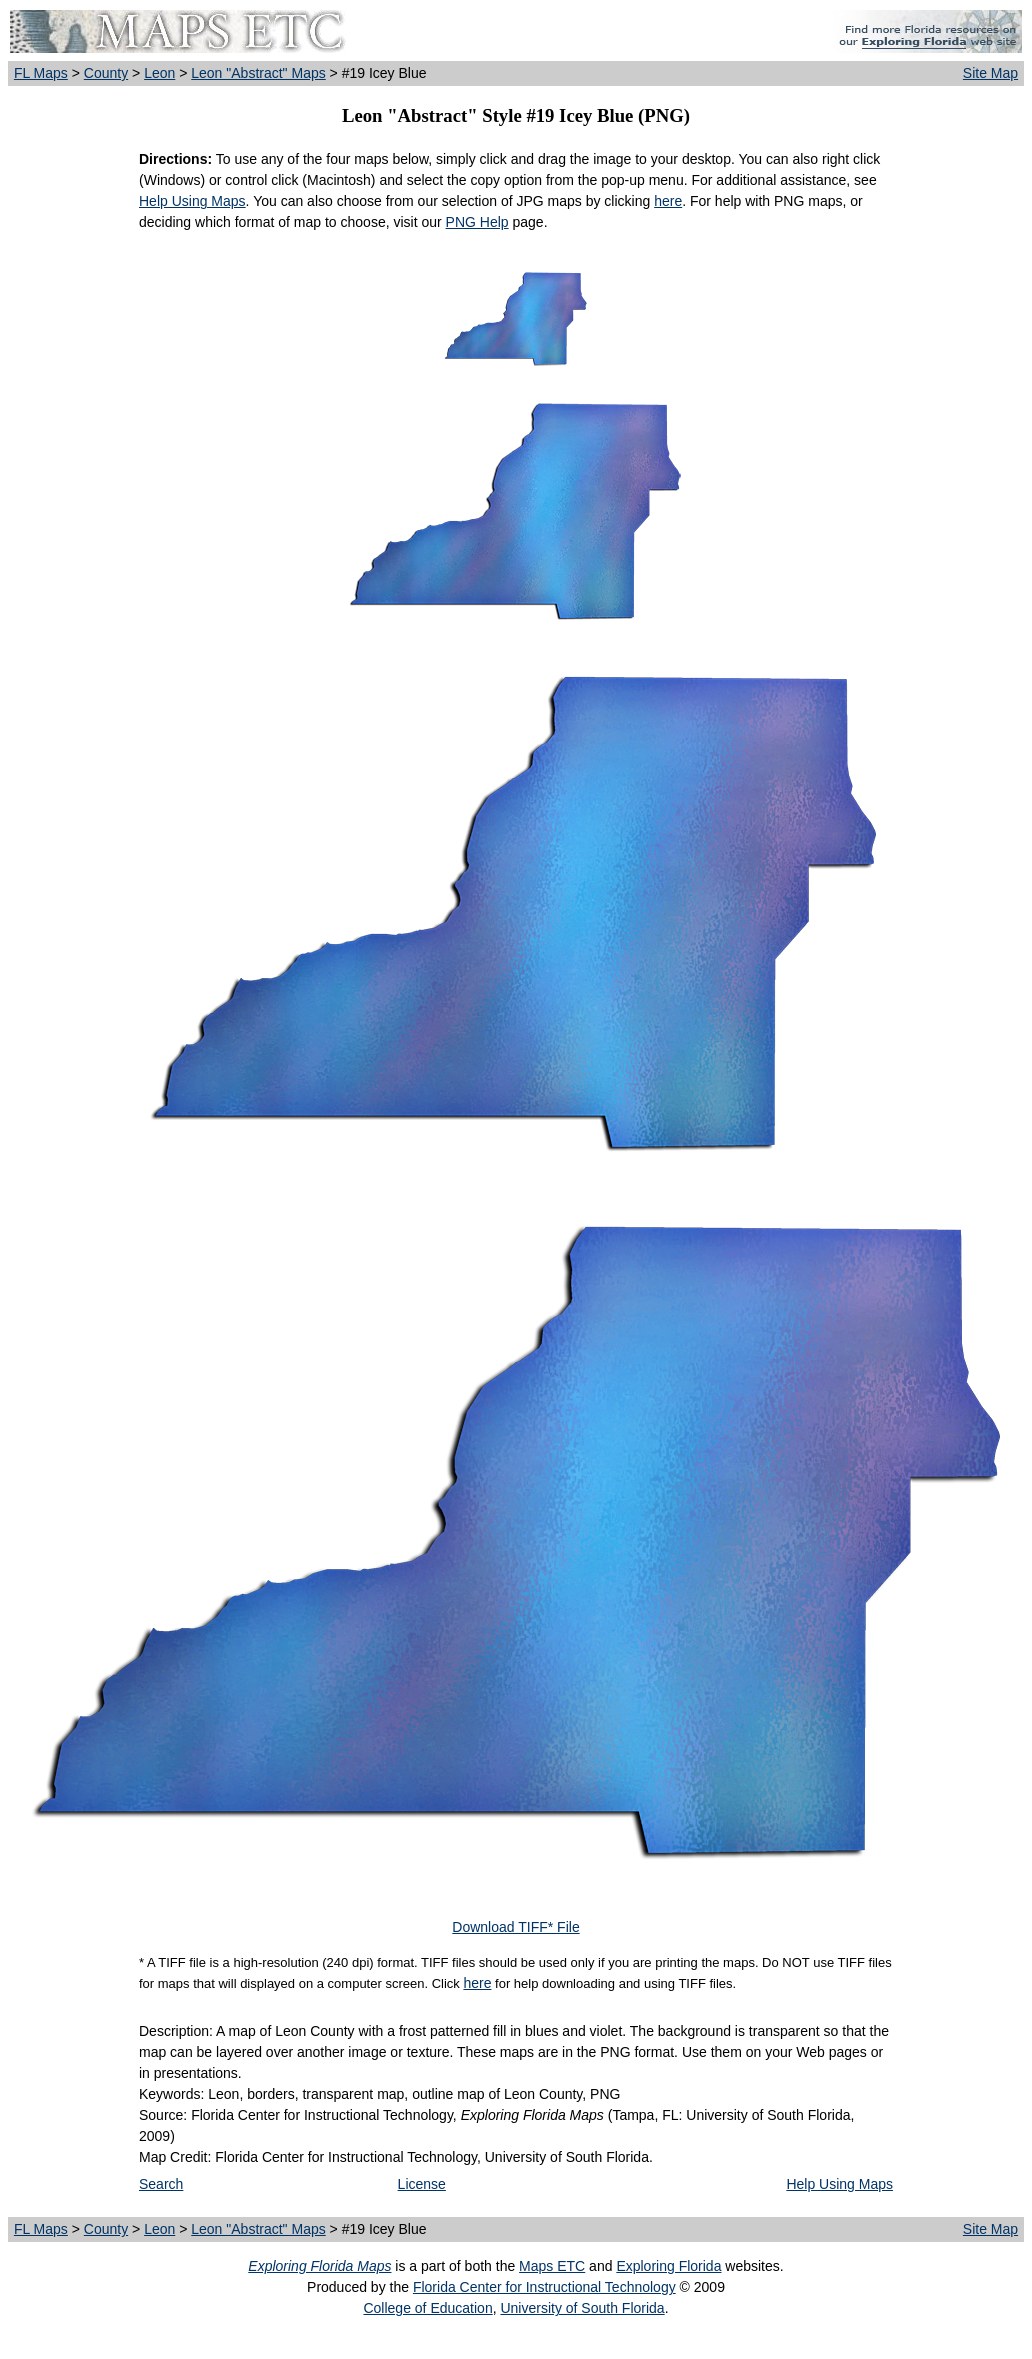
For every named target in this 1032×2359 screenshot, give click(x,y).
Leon (159, 73)
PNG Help (477, 222)
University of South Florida (582, 2308)
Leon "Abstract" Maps (258, 73)
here (668, 201)
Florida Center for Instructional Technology (544, 2287)
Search (161, 2184)
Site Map (990, 73)
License (422, 2184)
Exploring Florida (668, 2266)
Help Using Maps (192, 201)
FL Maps (41, 73)
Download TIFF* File (515, 1927)
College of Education (427, 2308)
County (106, 73)
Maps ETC (552, 2266)
